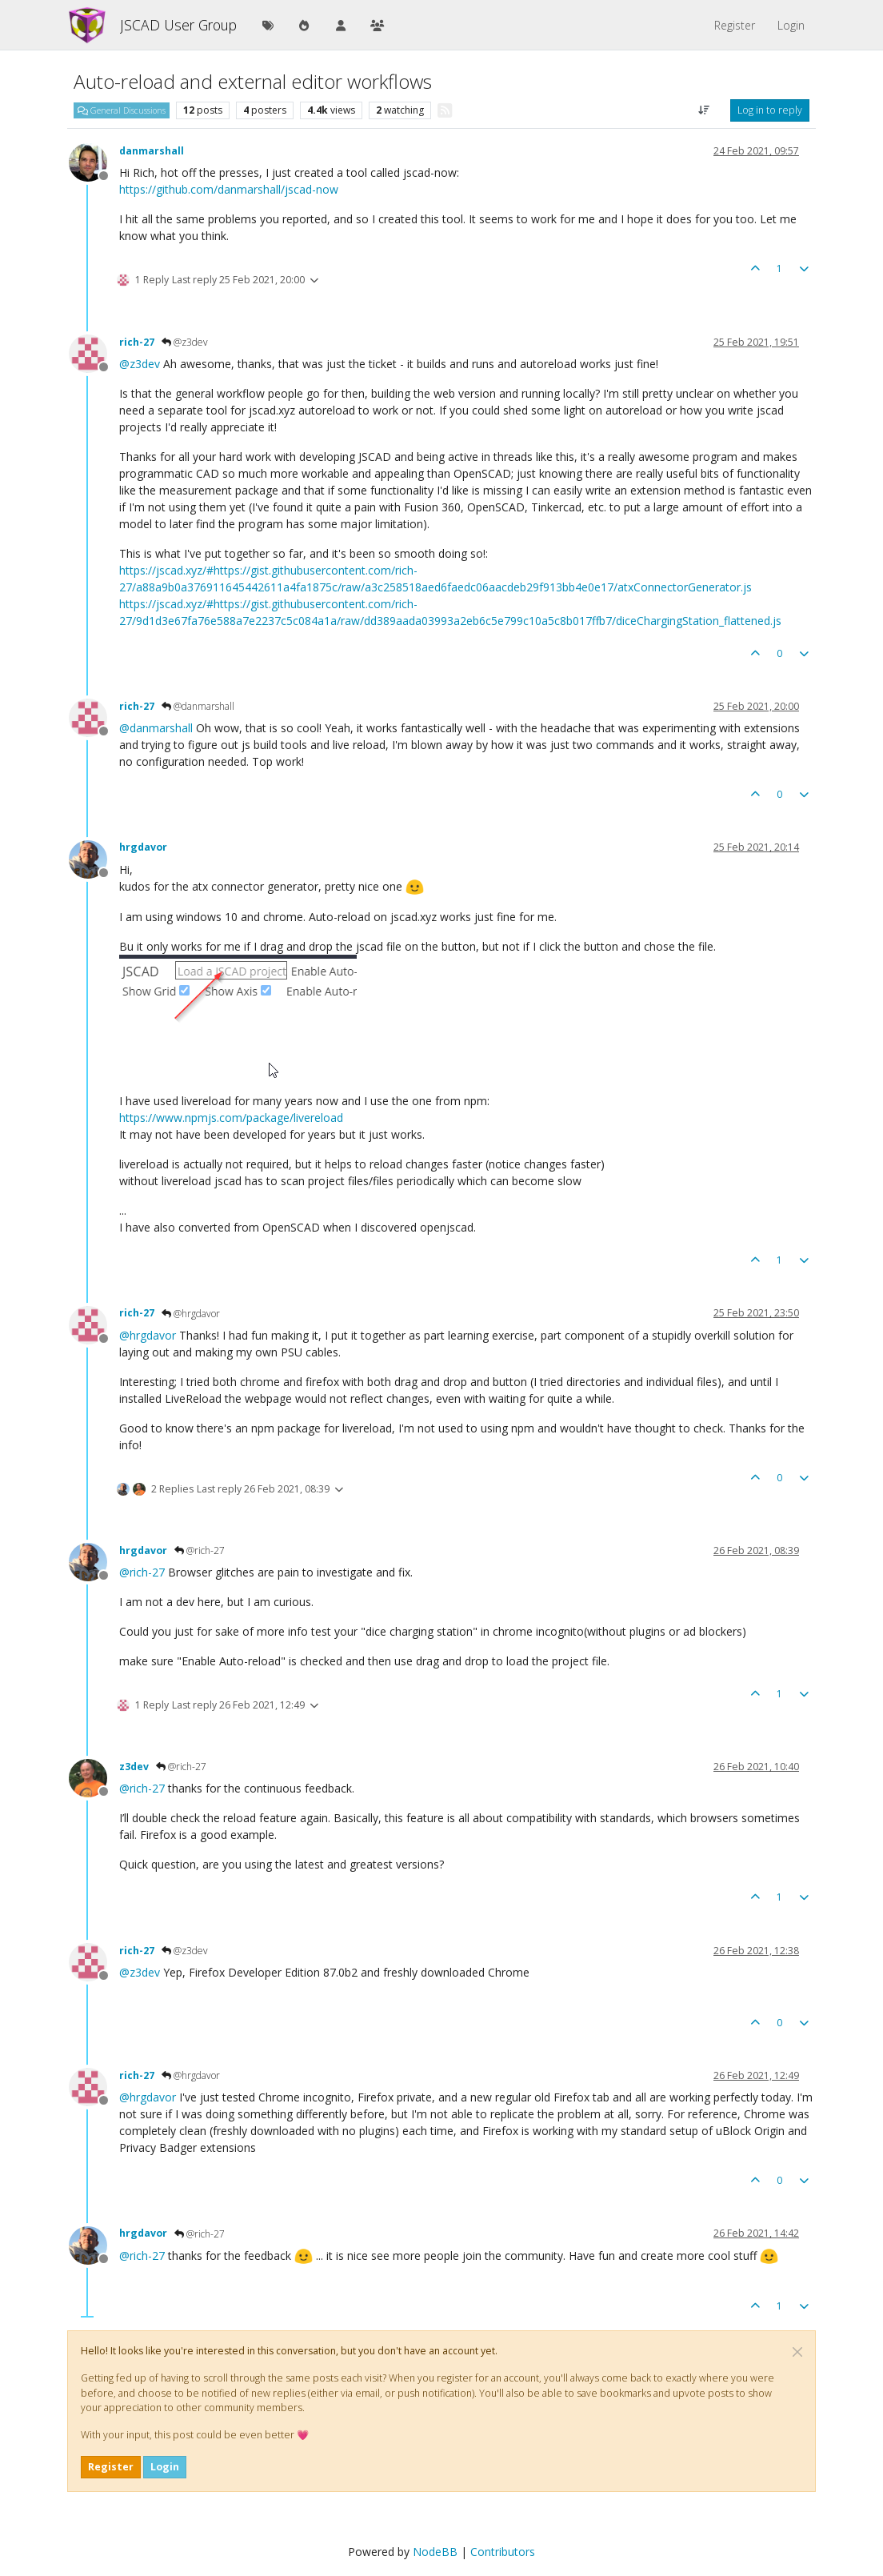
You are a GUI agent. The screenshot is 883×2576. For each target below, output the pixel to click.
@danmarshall (198, 706)
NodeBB (435, 2551)
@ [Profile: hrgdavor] (147, 1335)
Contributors (502, 2551)
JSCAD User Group (178, 24)
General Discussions (122, 110)
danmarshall (151, 151)
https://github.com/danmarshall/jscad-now (228, 189)
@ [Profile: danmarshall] (156, 727)
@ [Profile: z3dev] (139, 363)
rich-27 (136, 342)
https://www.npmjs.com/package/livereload (231, 1117)
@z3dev (185, 342)
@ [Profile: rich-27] (142, 1572)
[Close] (797, 2352)
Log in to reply (769, 110)
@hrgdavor (191, 1313)
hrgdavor (143, 847)
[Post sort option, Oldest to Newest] (704, 110)
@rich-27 (199, 1550)
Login (164, 2467)
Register (111, 2467)
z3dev (134, 1766)
